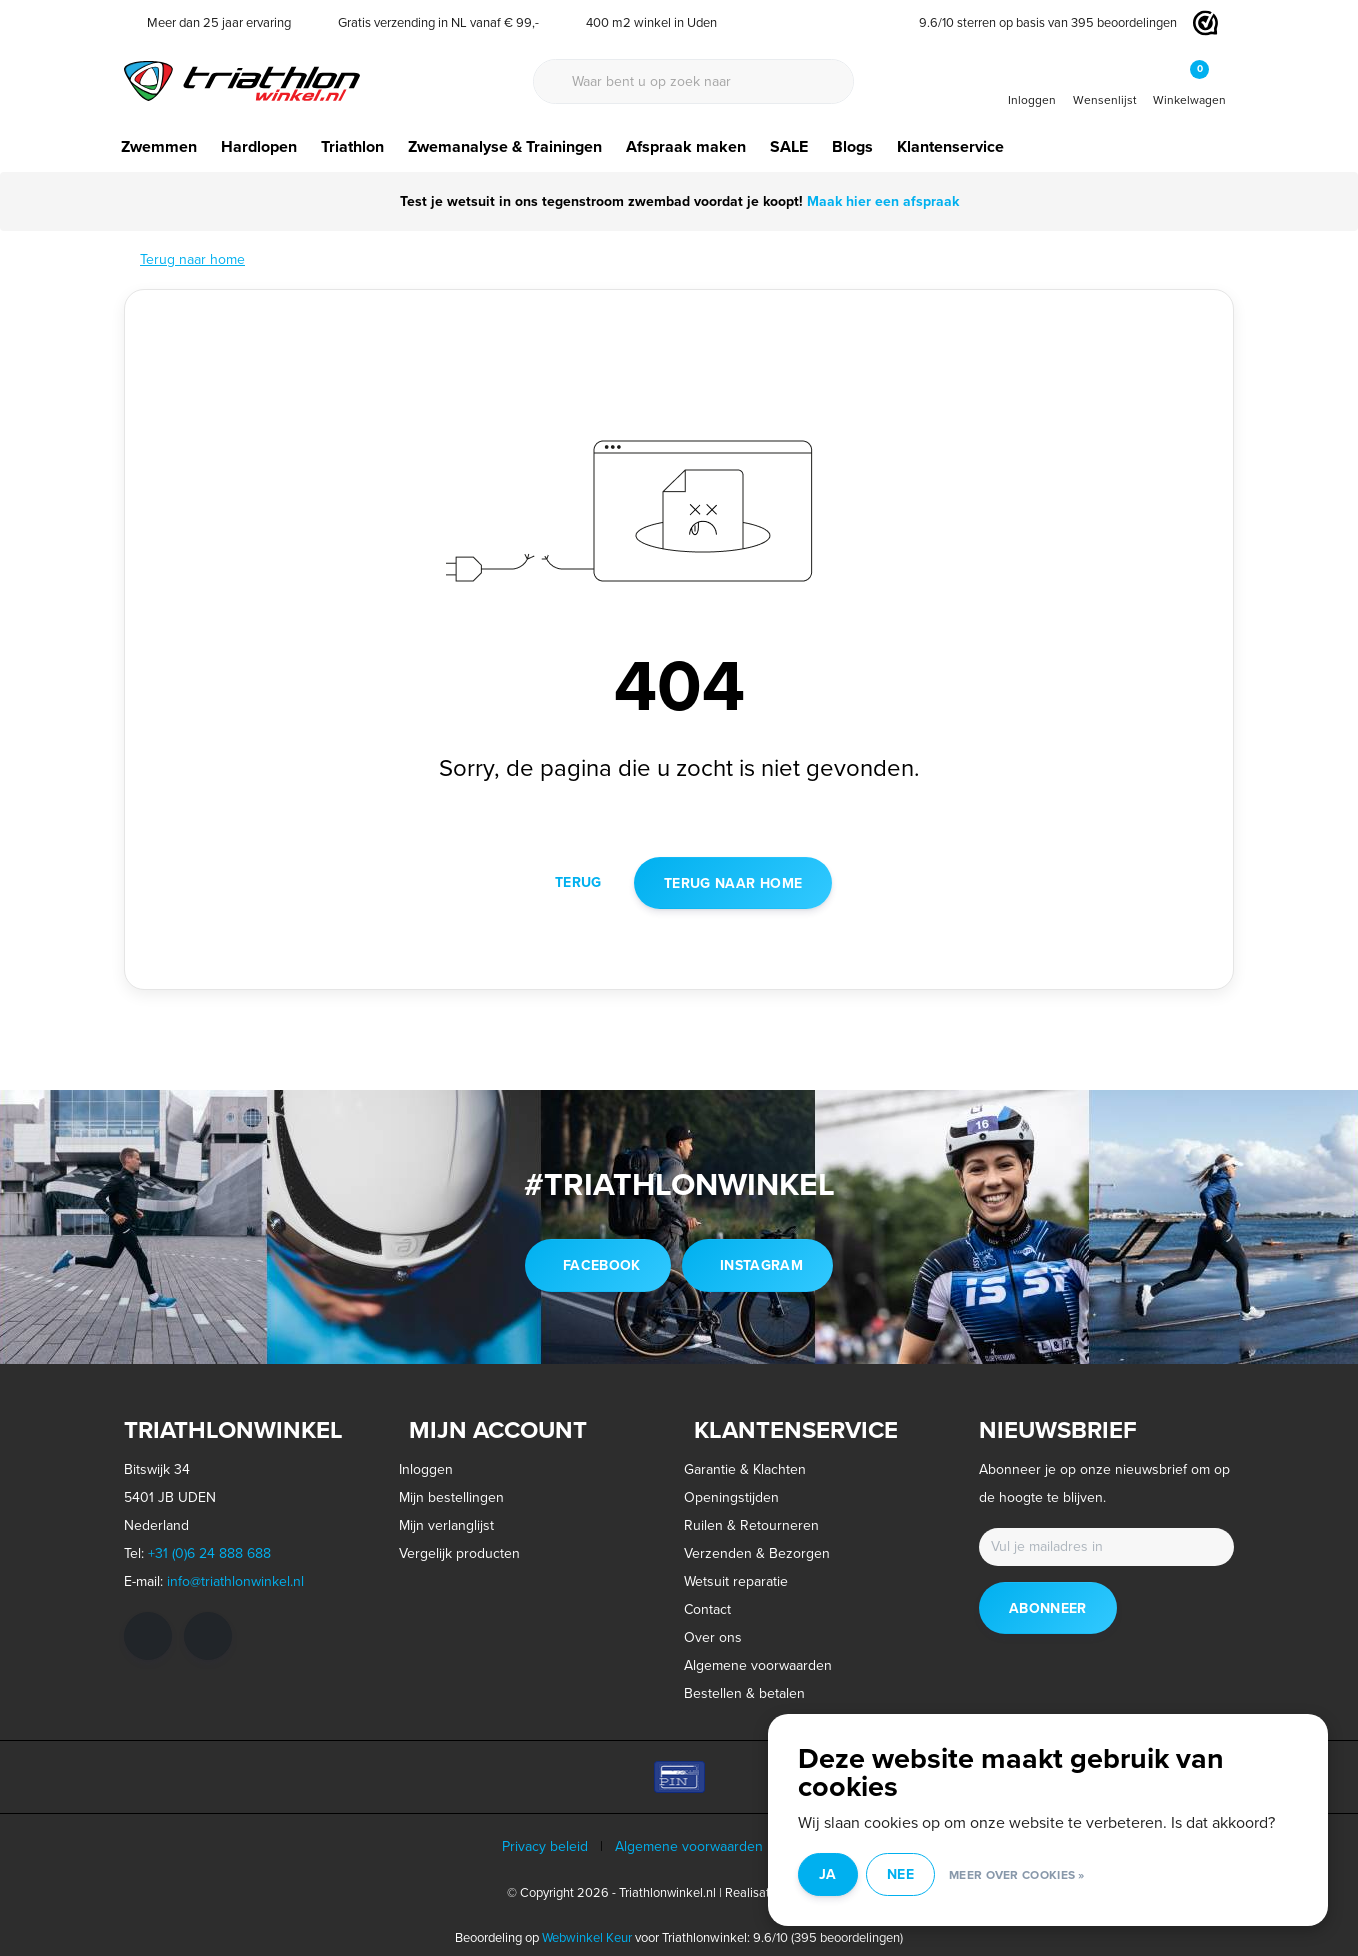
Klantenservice (950, 146)
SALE (789, 146)
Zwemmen (159, 146)
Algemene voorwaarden (689, 1846)
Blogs (852, 146)
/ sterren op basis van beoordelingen (1041, 22)
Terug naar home (733, 883)
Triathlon (352, 146)
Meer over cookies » (1017, 1874)
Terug (578, 882)
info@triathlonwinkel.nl (235, 1581)
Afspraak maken (686, 146)
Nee (900, 1874)
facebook (602, 1265)
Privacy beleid (545, 1846)
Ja (828, 1874)
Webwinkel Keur (587, 1937)
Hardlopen (259, 146)
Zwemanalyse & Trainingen (505, 146)
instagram (761, 1265)
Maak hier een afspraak (881, 201)
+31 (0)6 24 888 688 (209, 1553)
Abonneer (1048, 1608)
